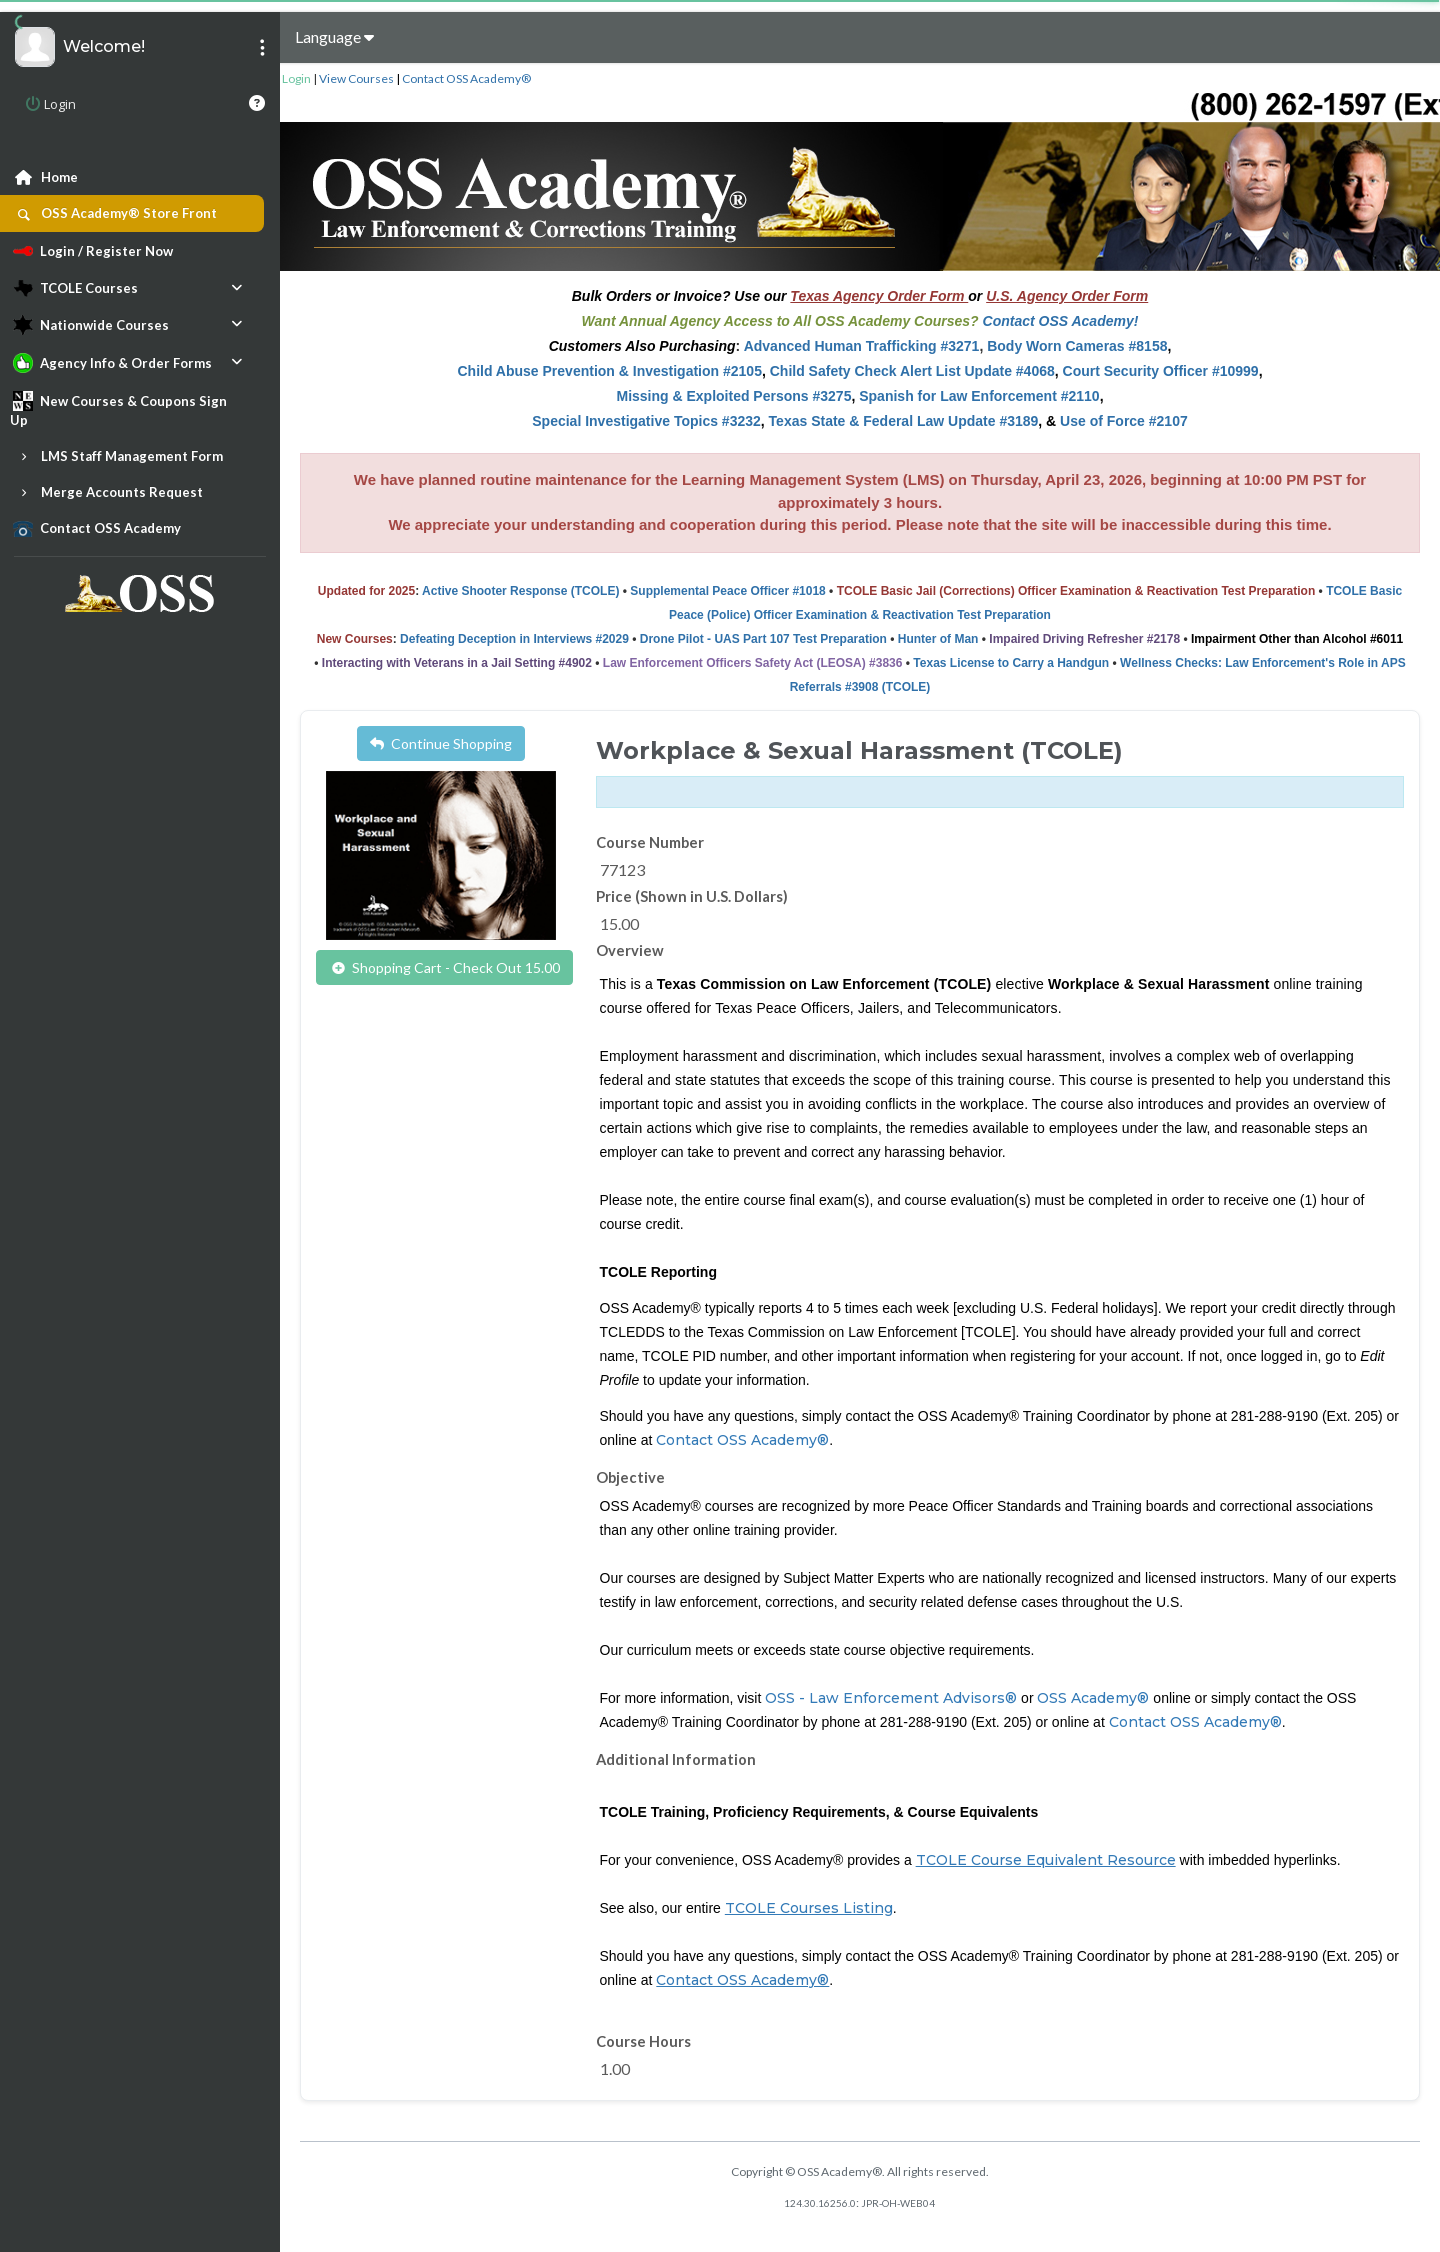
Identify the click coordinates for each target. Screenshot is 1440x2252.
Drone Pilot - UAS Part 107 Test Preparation (763, 639)
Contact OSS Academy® (466, 78)
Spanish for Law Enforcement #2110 (979, 396)
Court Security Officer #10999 (1161, 371)
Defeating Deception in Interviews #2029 (514, 639)
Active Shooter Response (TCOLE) (520, 591)
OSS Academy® (1093, 1698)
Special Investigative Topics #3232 (646, 421)
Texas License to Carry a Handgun (1011, 663)
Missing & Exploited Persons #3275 (733, 396)
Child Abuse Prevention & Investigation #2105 (609, 371)
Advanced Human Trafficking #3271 (862, 346)
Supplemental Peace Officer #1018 (727, 591)
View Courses (356, 78)
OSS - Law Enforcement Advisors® (891, 1698)
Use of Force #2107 (1124, 421)
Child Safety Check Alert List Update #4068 (912, 371)
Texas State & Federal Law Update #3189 (904, 421)
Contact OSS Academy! (1061, 321)
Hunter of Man (938, 639)
